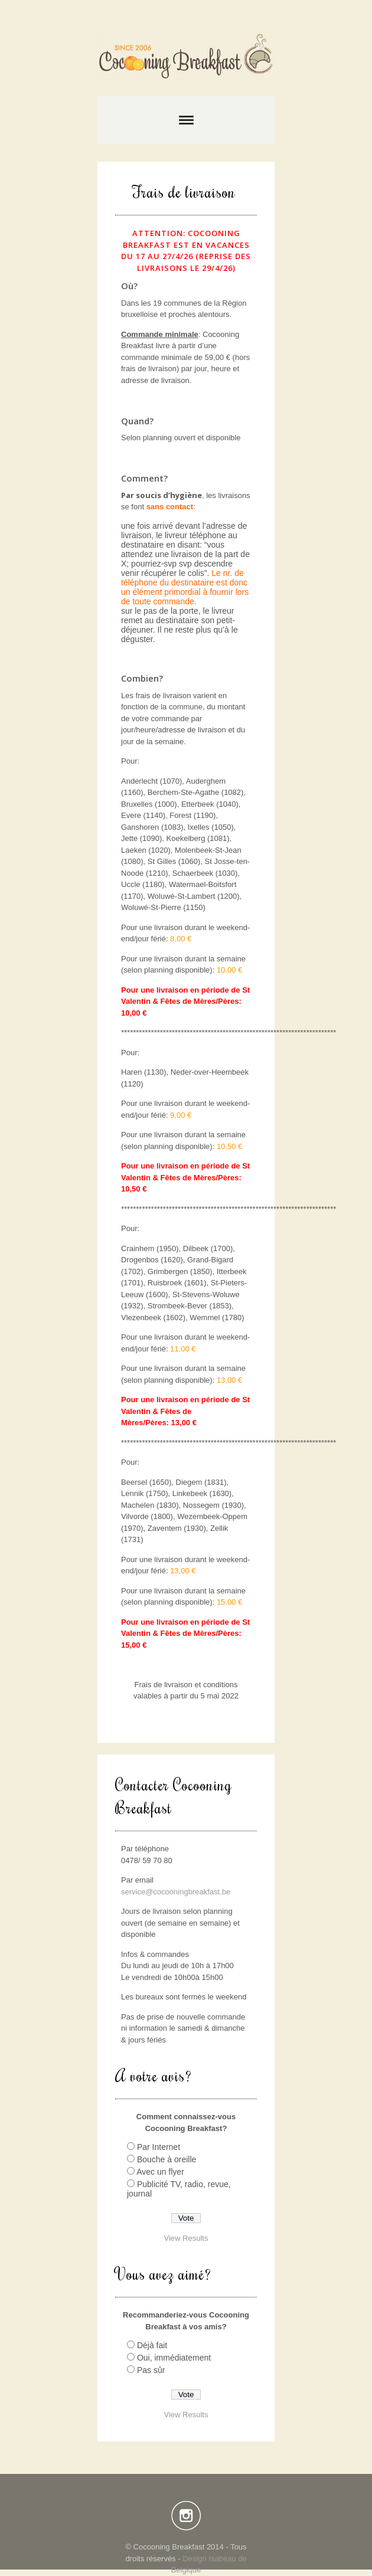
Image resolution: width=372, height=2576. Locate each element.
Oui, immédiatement (174, 2357)
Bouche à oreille (166, 2159)
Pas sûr (151, 2370)
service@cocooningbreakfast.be (175, 1891)
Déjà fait (152, 2345)
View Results (186, 2238)
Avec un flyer (160, 2171)
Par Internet (158, 2147)
